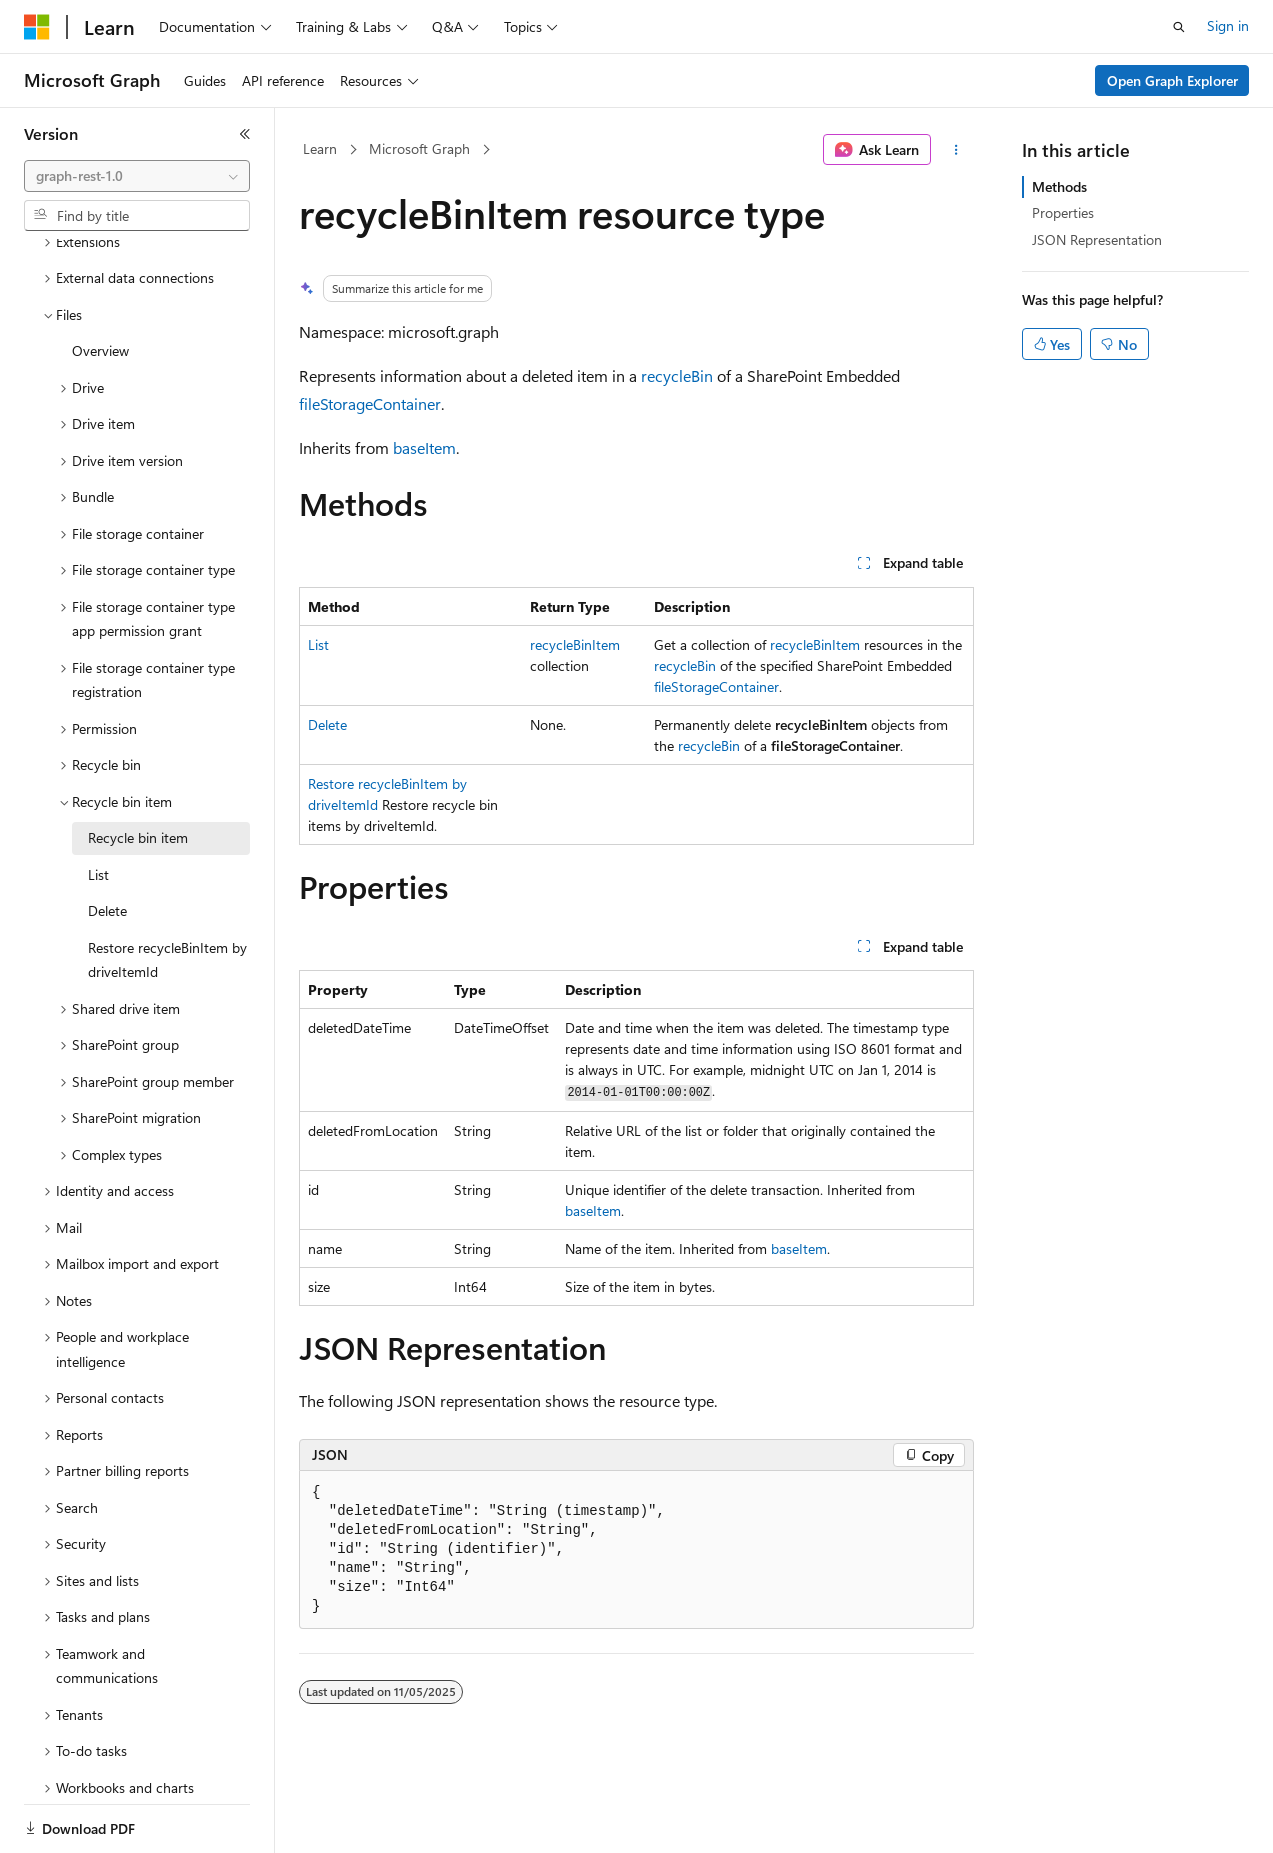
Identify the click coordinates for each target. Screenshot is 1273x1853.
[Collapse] (245, 134)
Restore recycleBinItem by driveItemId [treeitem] (167, 891)
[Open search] (1179, 27)
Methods (1059, 186)
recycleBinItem (575, 644)
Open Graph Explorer (1172, 80)
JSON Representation (1097, 239)
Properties (1063, 212)
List (318, 644)
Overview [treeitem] (100, 281)
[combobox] (137, 176)
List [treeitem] (98, 805)
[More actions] (956, 150)
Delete (327, 724)
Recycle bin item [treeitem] (138, 768)
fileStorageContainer (370, 403)
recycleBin (677, 375)
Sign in (1228, 25)
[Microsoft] (37, 27)
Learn (320, 148)
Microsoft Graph (419, 148)
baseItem (424, 447)
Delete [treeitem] (107, 841)
